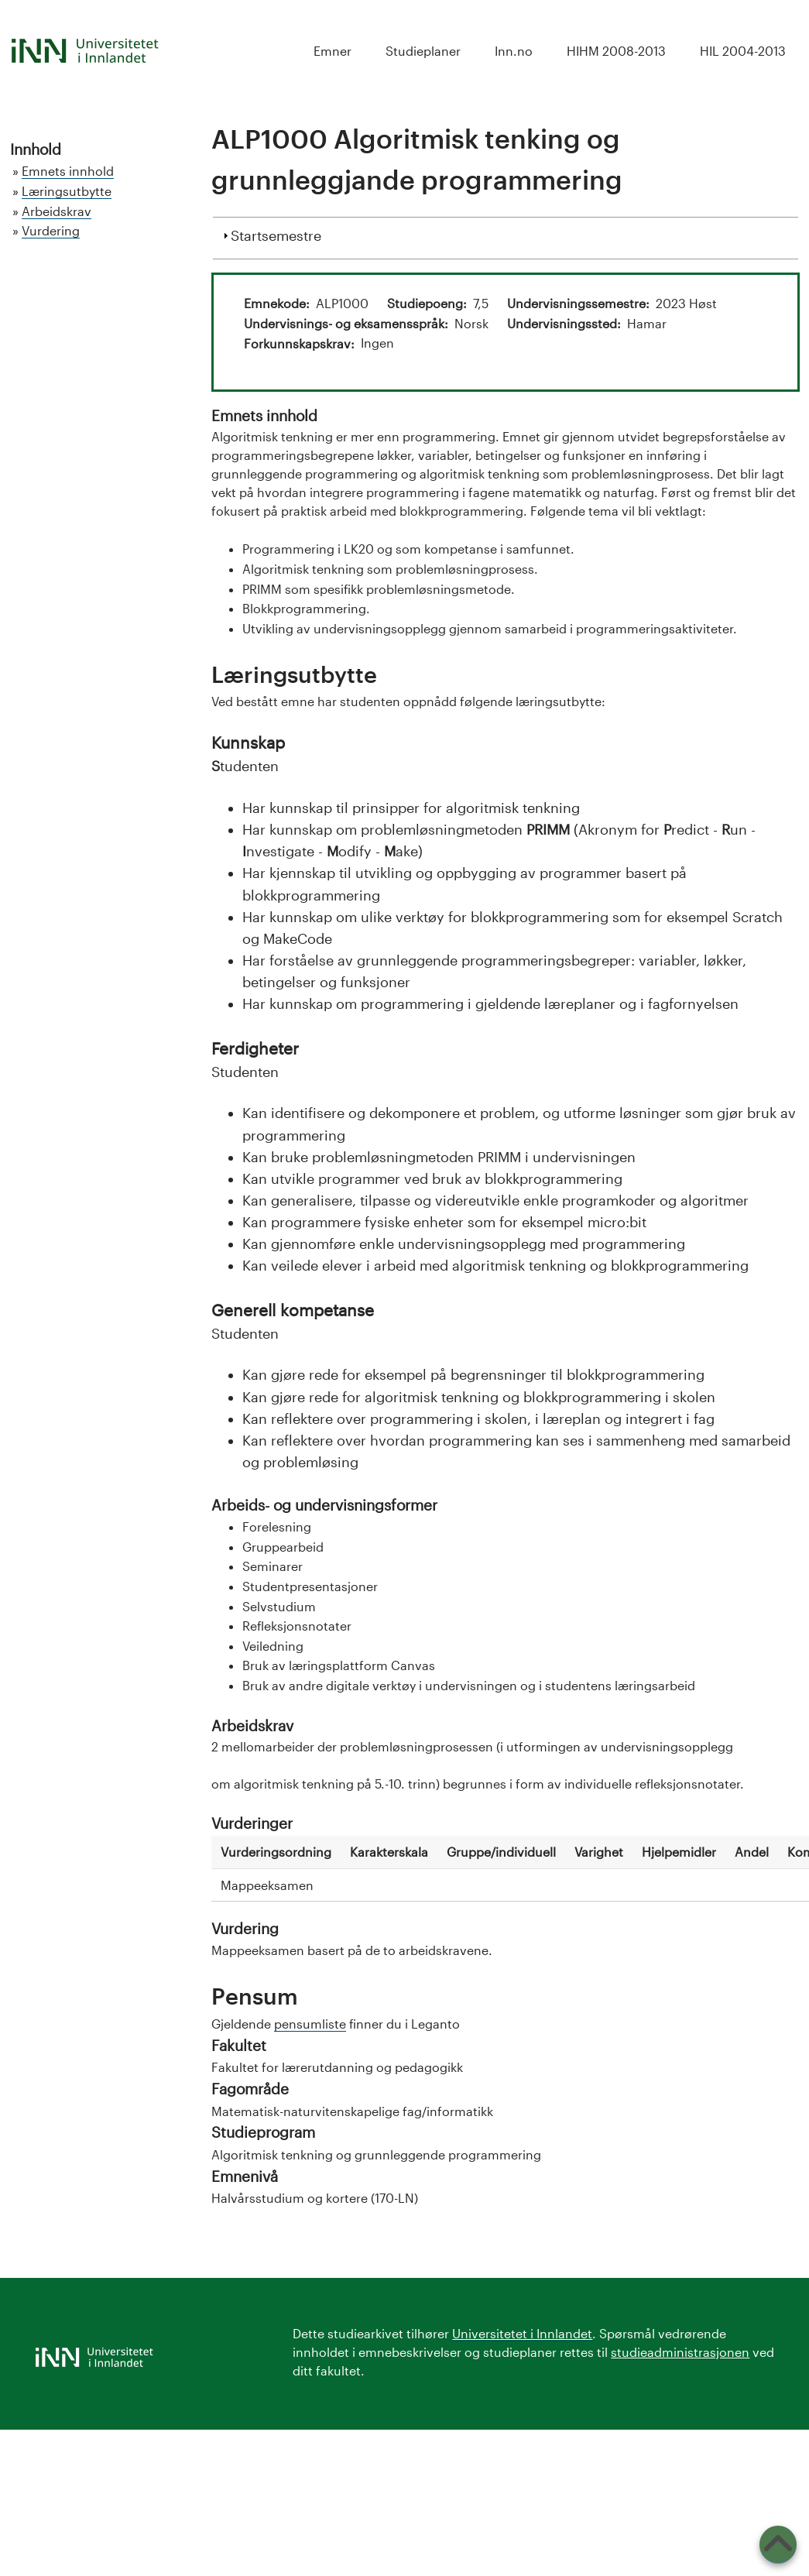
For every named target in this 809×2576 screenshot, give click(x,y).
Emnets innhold (68, 170)
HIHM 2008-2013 (616, 50)
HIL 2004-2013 (743, 50)
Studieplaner (423, 50)
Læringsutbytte (66, 191)
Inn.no (514, 50)
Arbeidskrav (56, 211)
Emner (332, 50)
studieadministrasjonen (680, 2351)
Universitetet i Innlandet (522, 2333)
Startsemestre (276, 234)
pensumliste (310, 2023)
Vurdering (51, 230)
